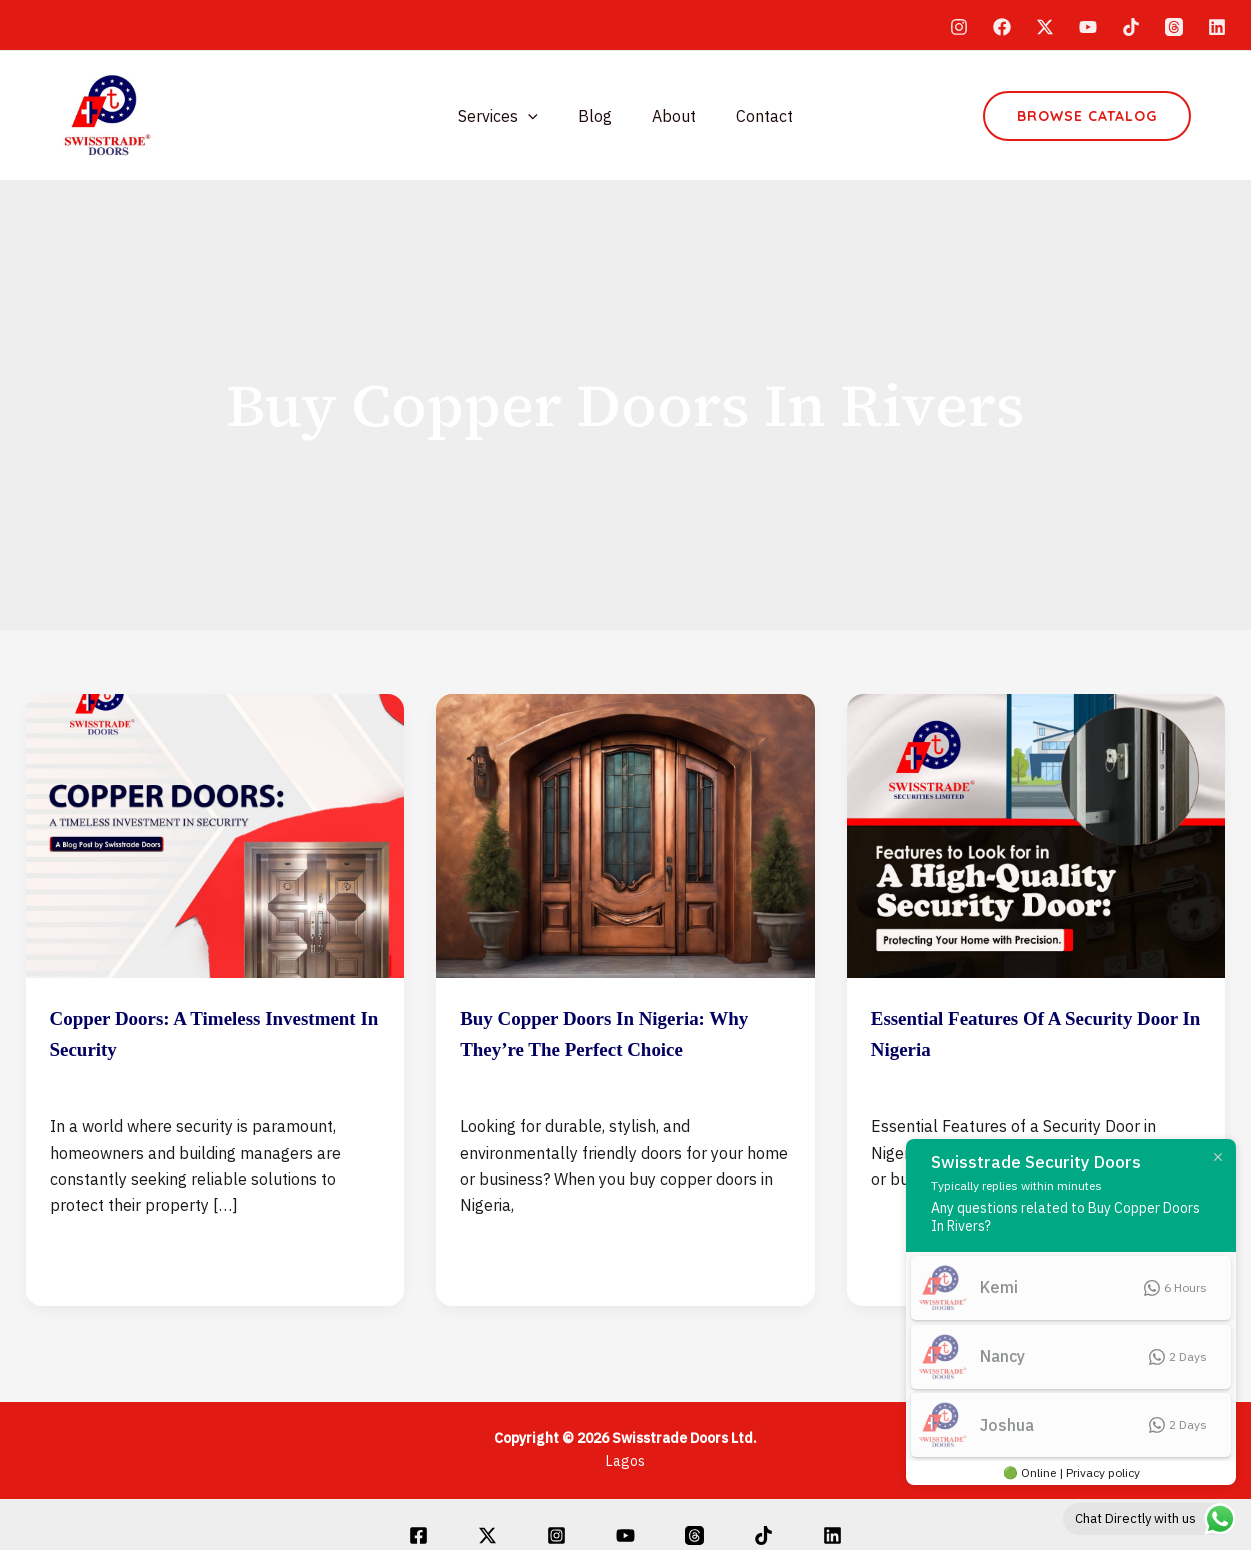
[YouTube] (1088, 27)
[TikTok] (1131, 27)
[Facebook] (1002, 27)
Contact (752, 116)
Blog (599, 116)
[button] (1087, 116)
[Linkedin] (1217, 27)
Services (510, 116)
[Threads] (1174, 27)
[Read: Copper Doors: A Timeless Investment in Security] (215, 834)
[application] (540, 116)
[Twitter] (1045, 27)
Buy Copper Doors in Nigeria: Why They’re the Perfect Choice (615, 1048)
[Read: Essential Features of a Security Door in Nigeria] (1036, 834)
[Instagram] (959, 27)
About (670, 116)
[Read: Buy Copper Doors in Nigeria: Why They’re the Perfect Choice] (625, 834)
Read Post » (95, 1254)
